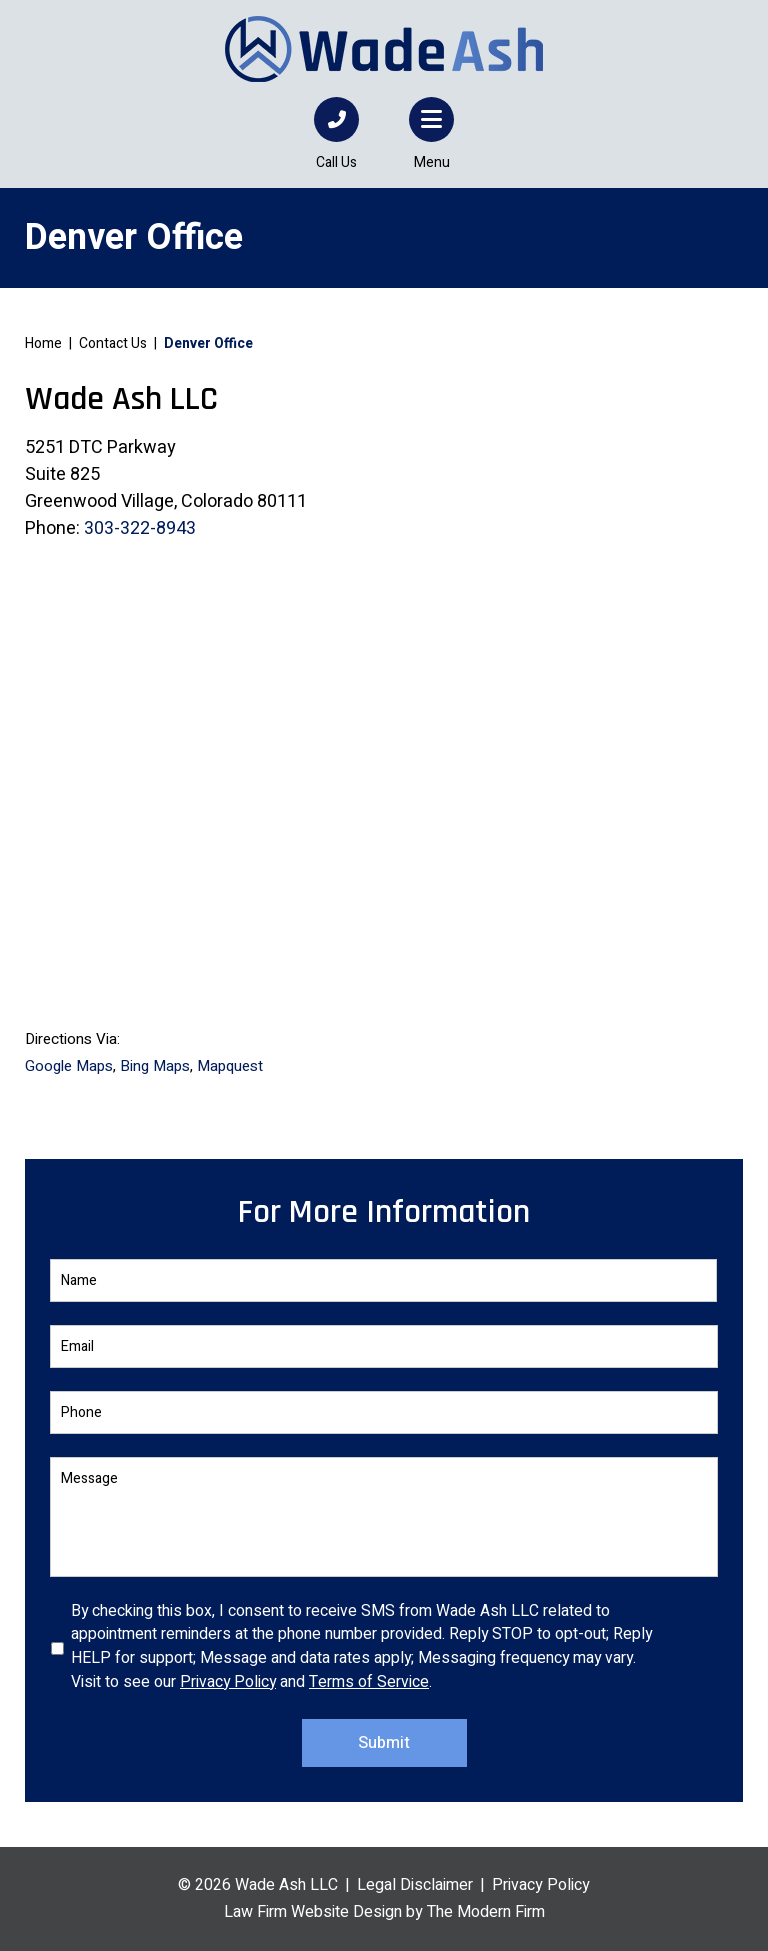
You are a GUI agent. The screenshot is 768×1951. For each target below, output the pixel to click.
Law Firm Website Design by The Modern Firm (384, 1912)
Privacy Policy (228, 1682)
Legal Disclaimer (415, 1885)
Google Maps (69, 1066)
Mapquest (230, 1066)
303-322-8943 (140, 528)
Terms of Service (369, 1682)
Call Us (336, 162)
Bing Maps (155, 1066)
